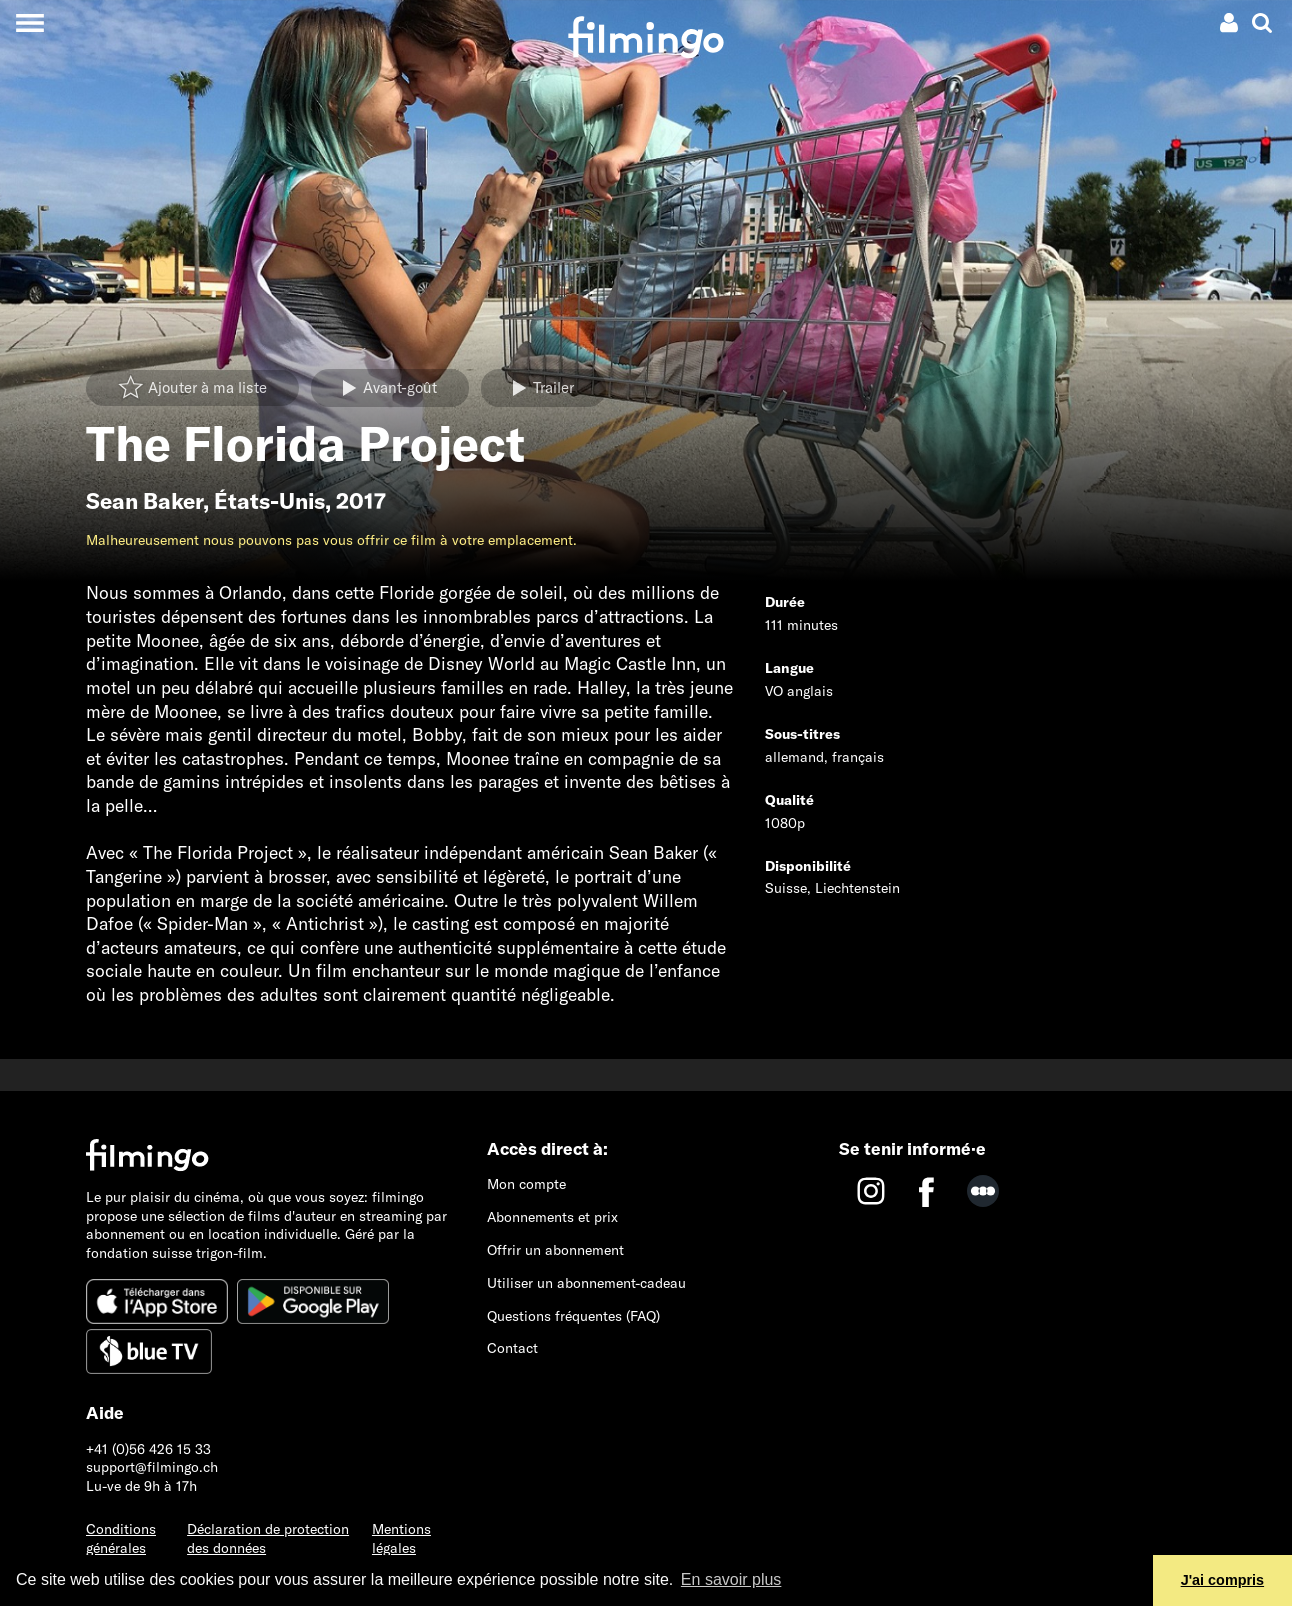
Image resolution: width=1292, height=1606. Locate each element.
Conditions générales (121, 1538)
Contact (512, 1348)
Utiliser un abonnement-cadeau (586, 1283)
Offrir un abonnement (555, 1250)
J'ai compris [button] (1222, 1580)
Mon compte (526, 1184)
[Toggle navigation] (29, 22)
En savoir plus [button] (731, 1579)
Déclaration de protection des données (268, 1538)
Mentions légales (401, 1538)
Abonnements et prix (552, 1217)
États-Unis (269, 501)
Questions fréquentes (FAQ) (573, 1316)
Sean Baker (144, 501)
